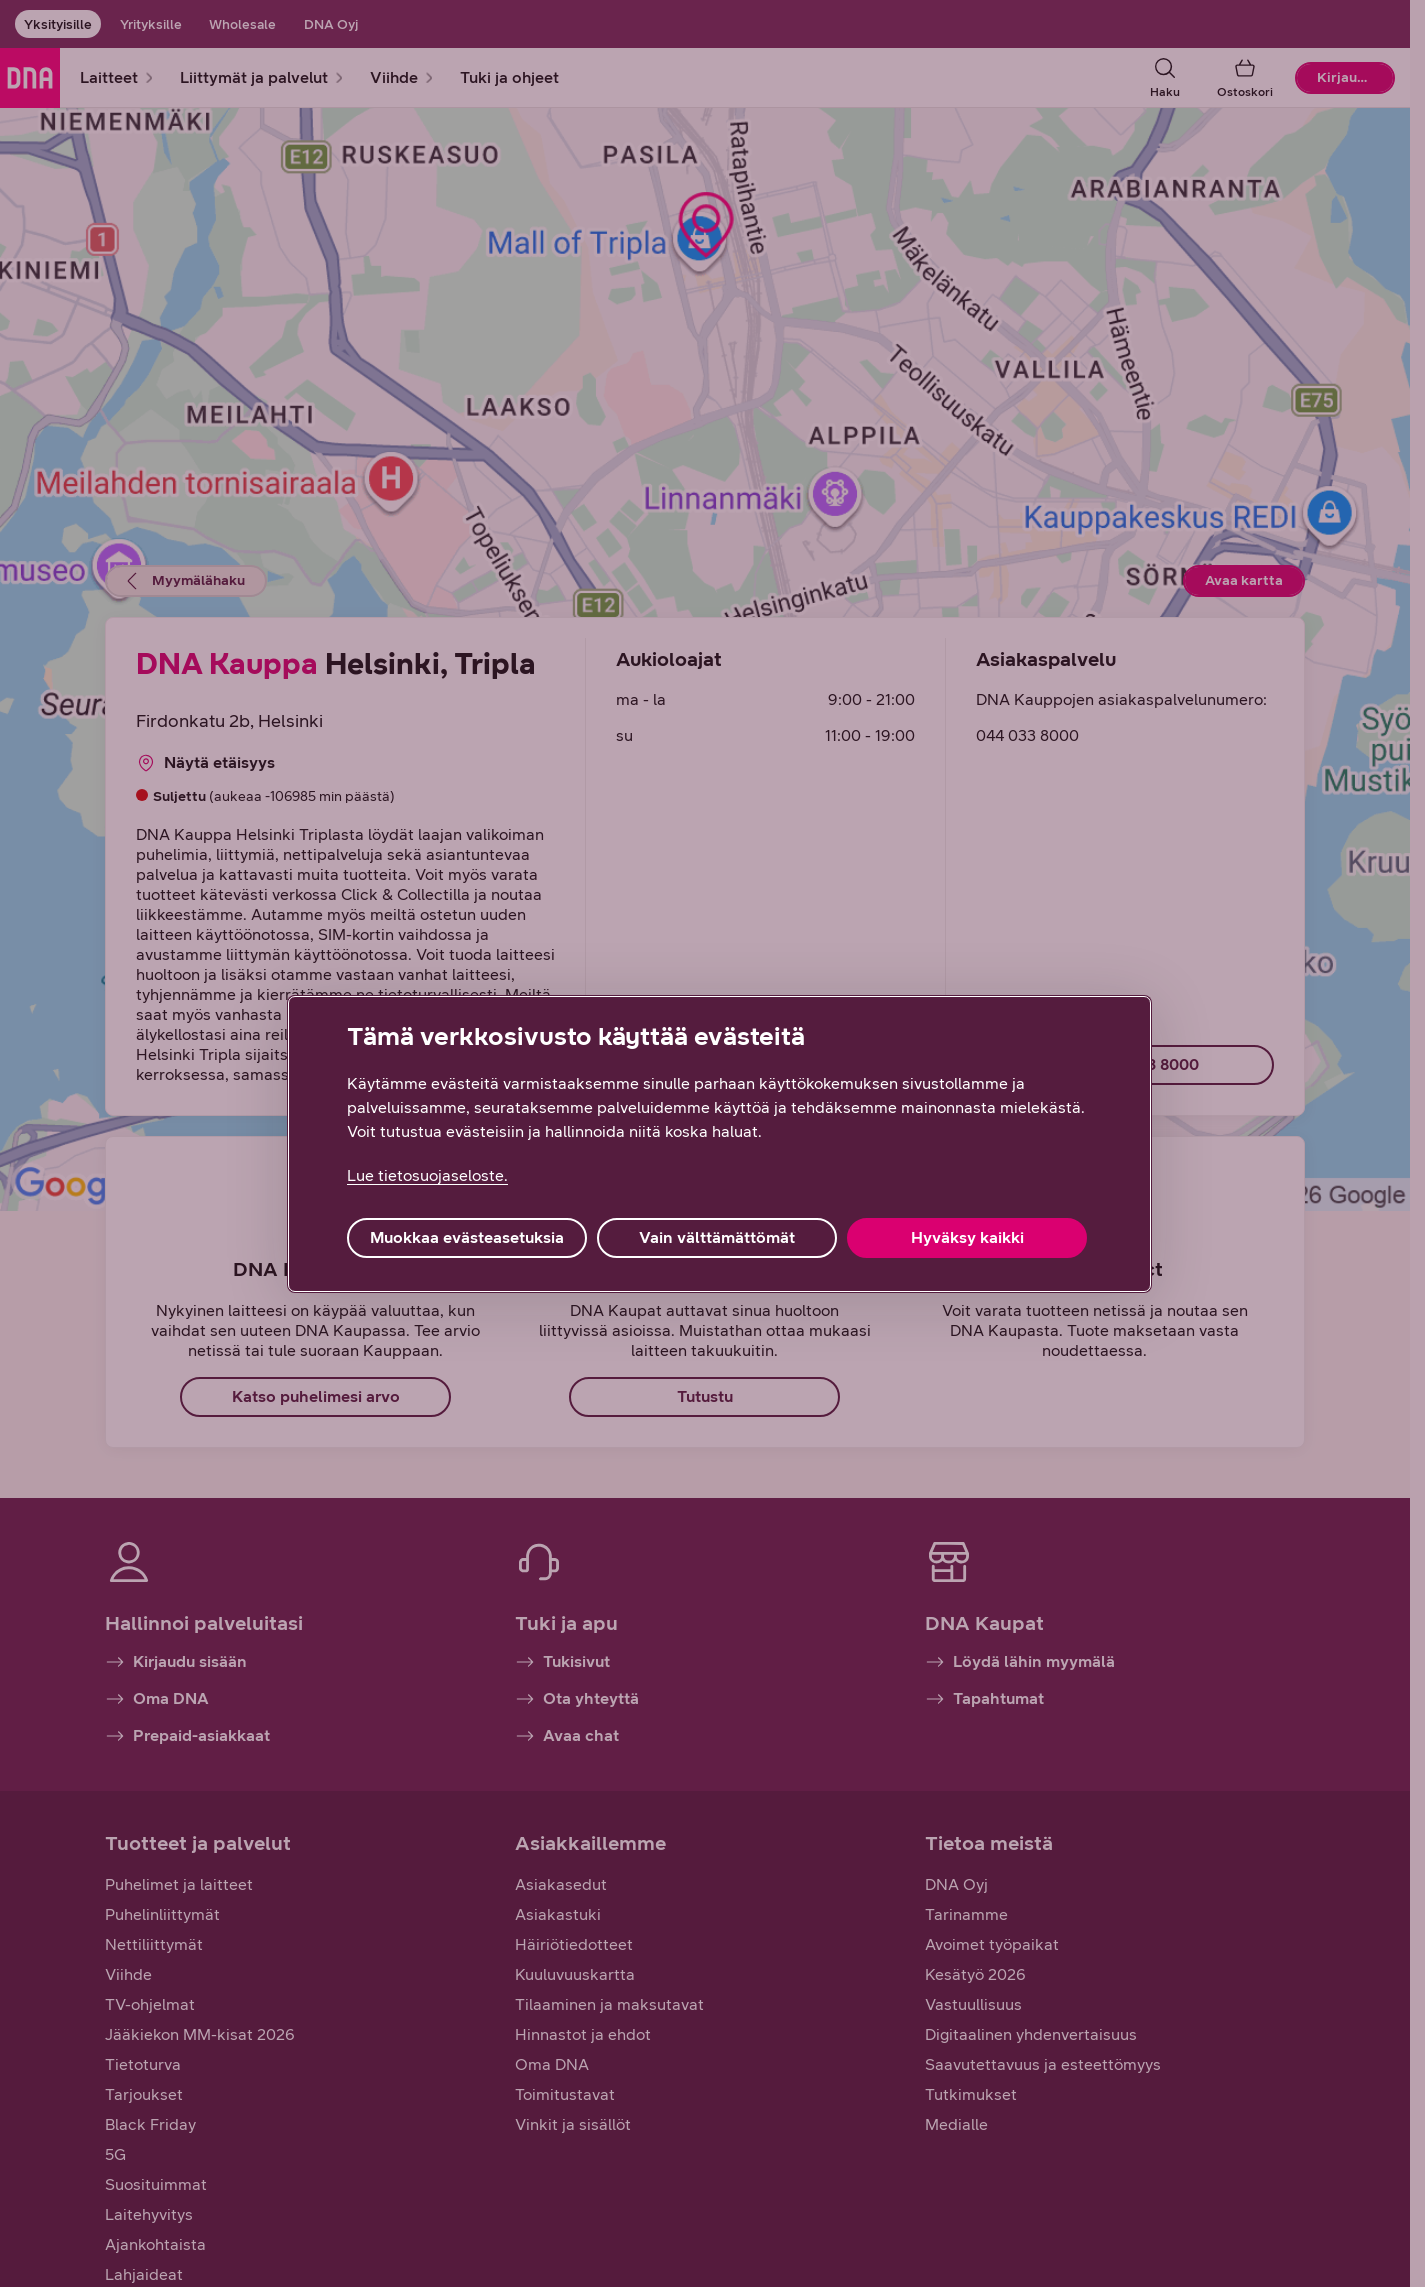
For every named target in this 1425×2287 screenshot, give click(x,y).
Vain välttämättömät (717, 1237)
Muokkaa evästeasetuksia (467, 1237)
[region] (719, 1144)
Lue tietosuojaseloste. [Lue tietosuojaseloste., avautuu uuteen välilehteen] (427, 1175)
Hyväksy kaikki (967, 1237)
